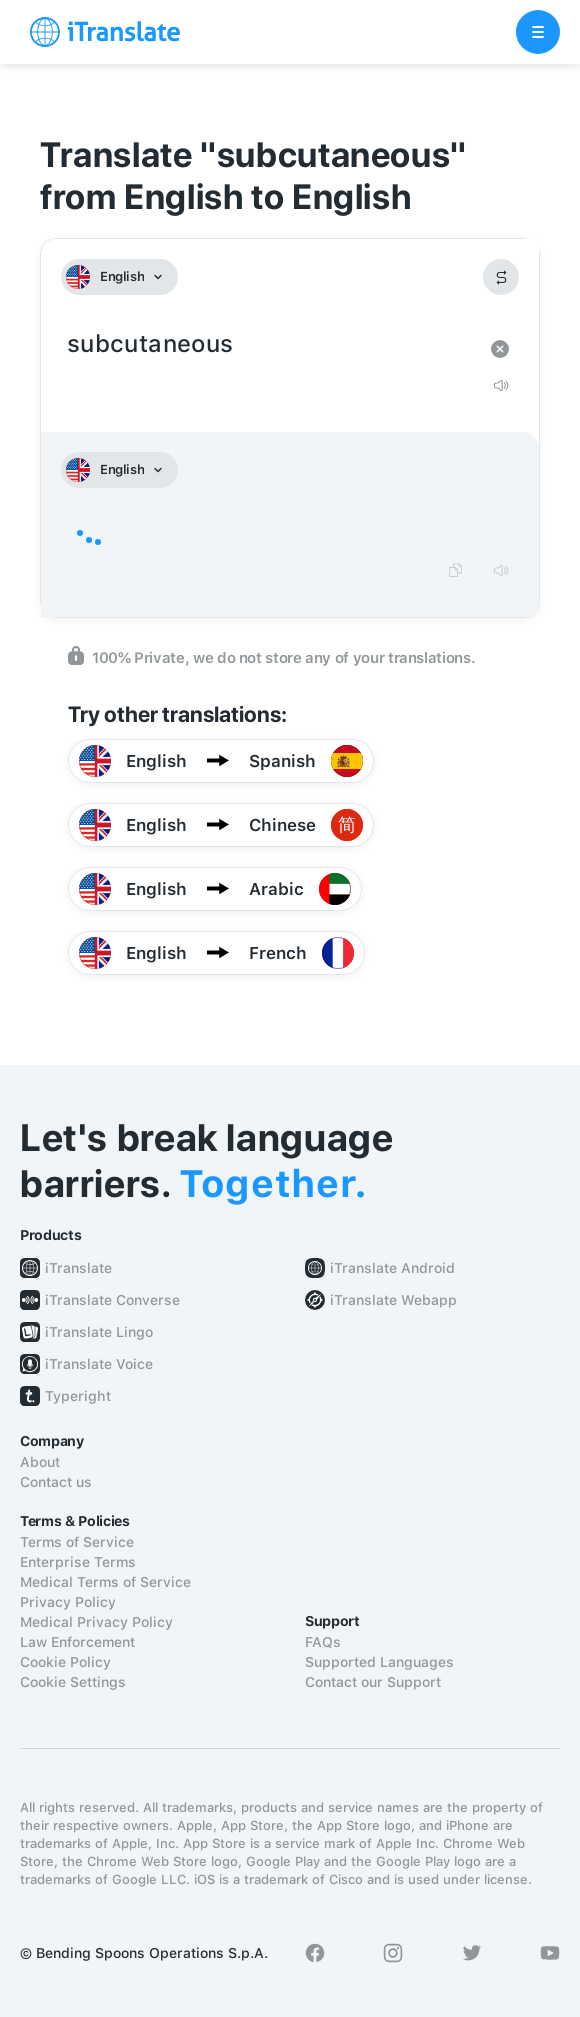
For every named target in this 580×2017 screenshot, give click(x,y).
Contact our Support (373, 1682)
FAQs (323, 1642)
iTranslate (78, 1268)
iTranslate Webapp (393, 1300)
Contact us (56, 1482)
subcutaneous (270, 344)
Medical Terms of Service (105, 1582)
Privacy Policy (68, 1602)
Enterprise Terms (78, 1562)
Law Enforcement (77, 1642)
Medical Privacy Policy (96, 1622)
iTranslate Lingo (99, 1332)
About (40, 1462)
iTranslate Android (392, 1268)
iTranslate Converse (112, 1300)
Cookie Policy (65, 1662)
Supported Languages (379, 1662)
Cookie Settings (73, 1682)
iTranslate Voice (99, 1364)
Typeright (78, 1396)
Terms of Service (77, 1542)
